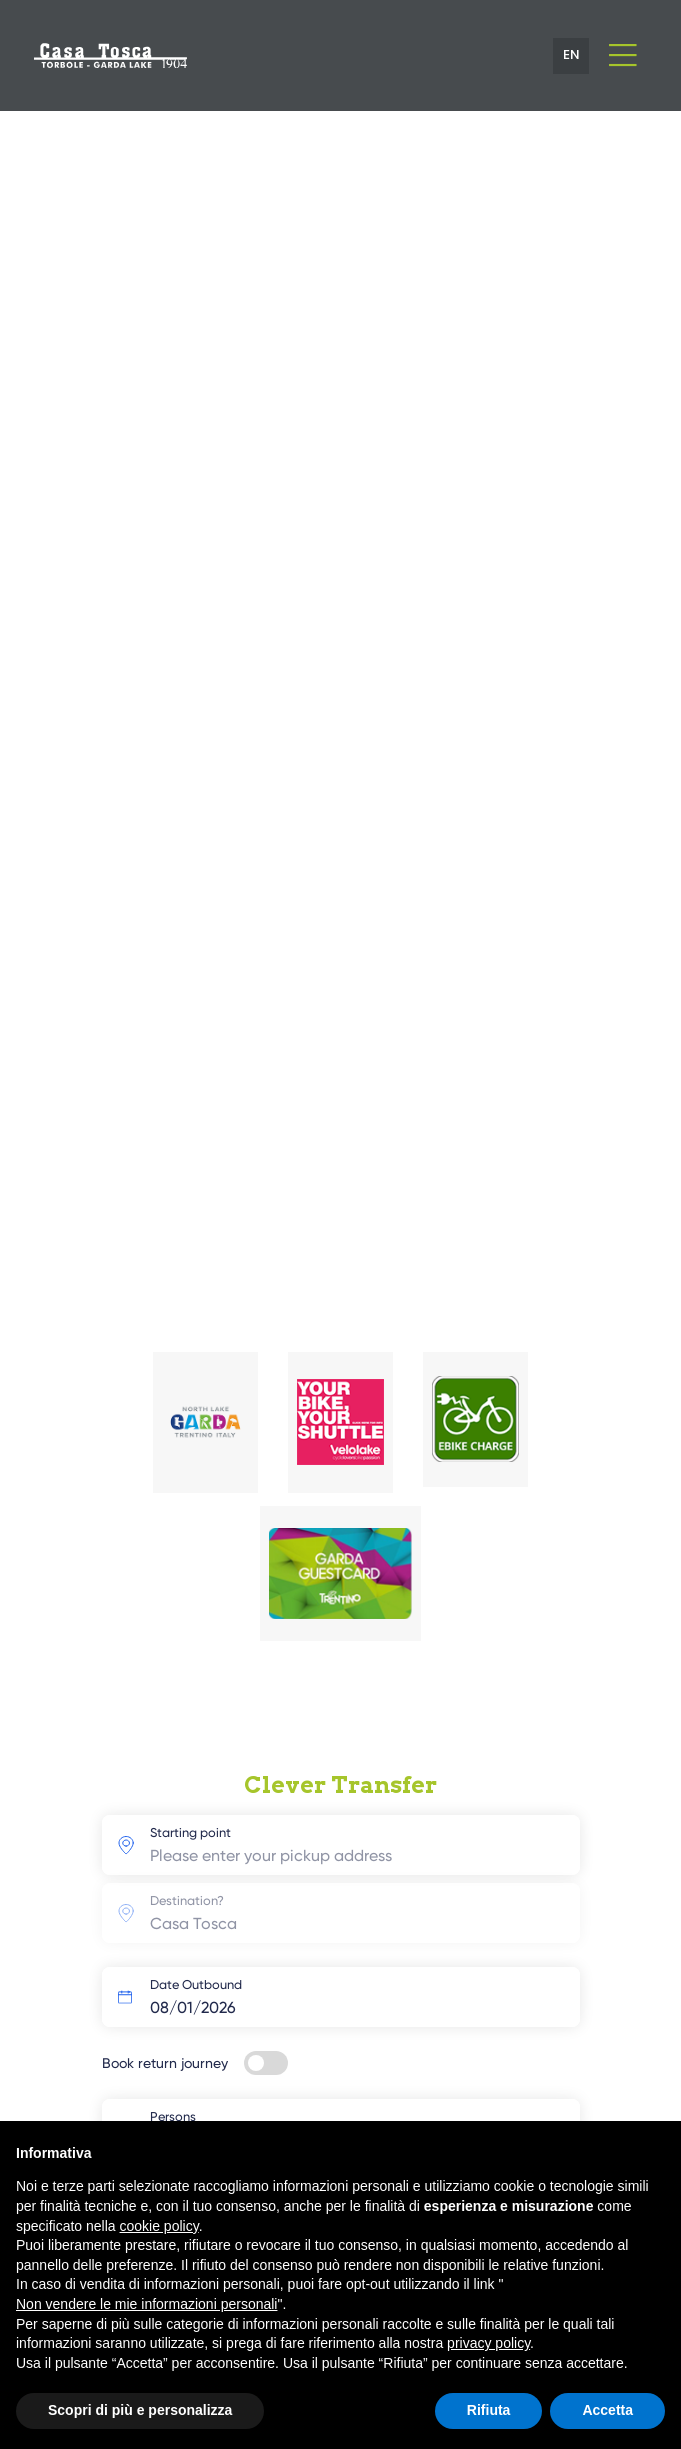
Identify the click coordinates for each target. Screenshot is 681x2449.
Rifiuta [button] (489, 2410)
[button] (571, 56)
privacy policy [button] (488, 2343)
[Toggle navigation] (622, 55)
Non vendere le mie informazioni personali (146, 2304)
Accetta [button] (607, 2410)
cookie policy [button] (159, 2226)
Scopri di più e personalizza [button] (140, 2410)
